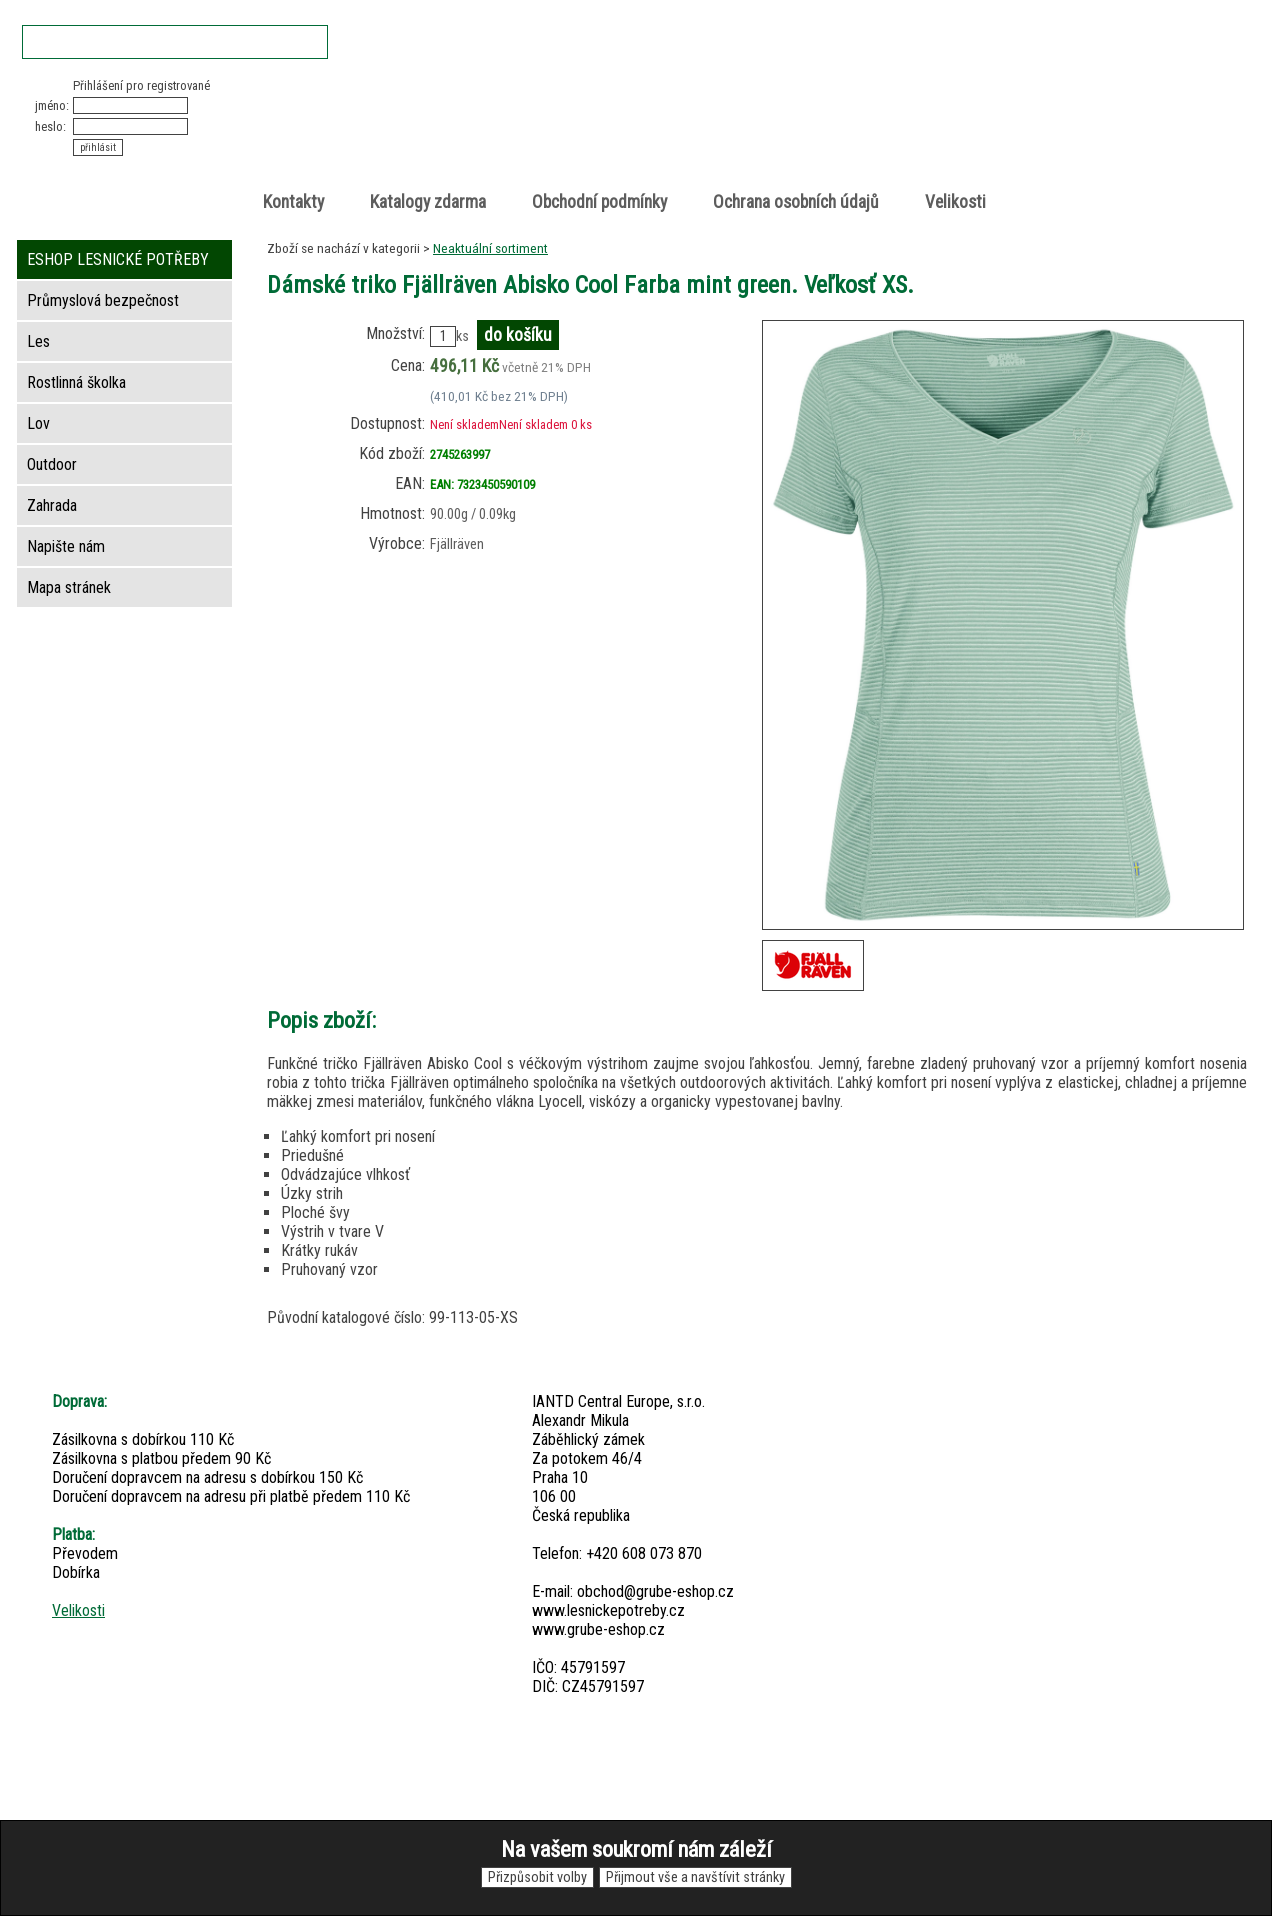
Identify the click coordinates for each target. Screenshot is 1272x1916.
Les (38, 341)
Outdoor (52, 464)
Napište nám (66, 546)
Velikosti (955, 202)
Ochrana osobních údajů (796, 202)
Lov (38, 423)
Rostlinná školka (76, 382)
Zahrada (52, 505)
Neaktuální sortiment (490, 248)
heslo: (50, 126)
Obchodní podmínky (599, 202)
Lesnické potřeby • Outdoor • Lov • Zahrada (642, 131)
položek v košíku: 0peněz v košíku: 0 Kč (1036, 113)
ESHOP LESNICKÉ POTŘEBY (118, 259)
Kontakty (293, 202)
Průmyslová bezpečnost (103, 300)
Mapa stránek (69, 587)
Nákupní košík (1014, 94)
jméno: (52, 105)
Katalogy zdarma (428, 202)
